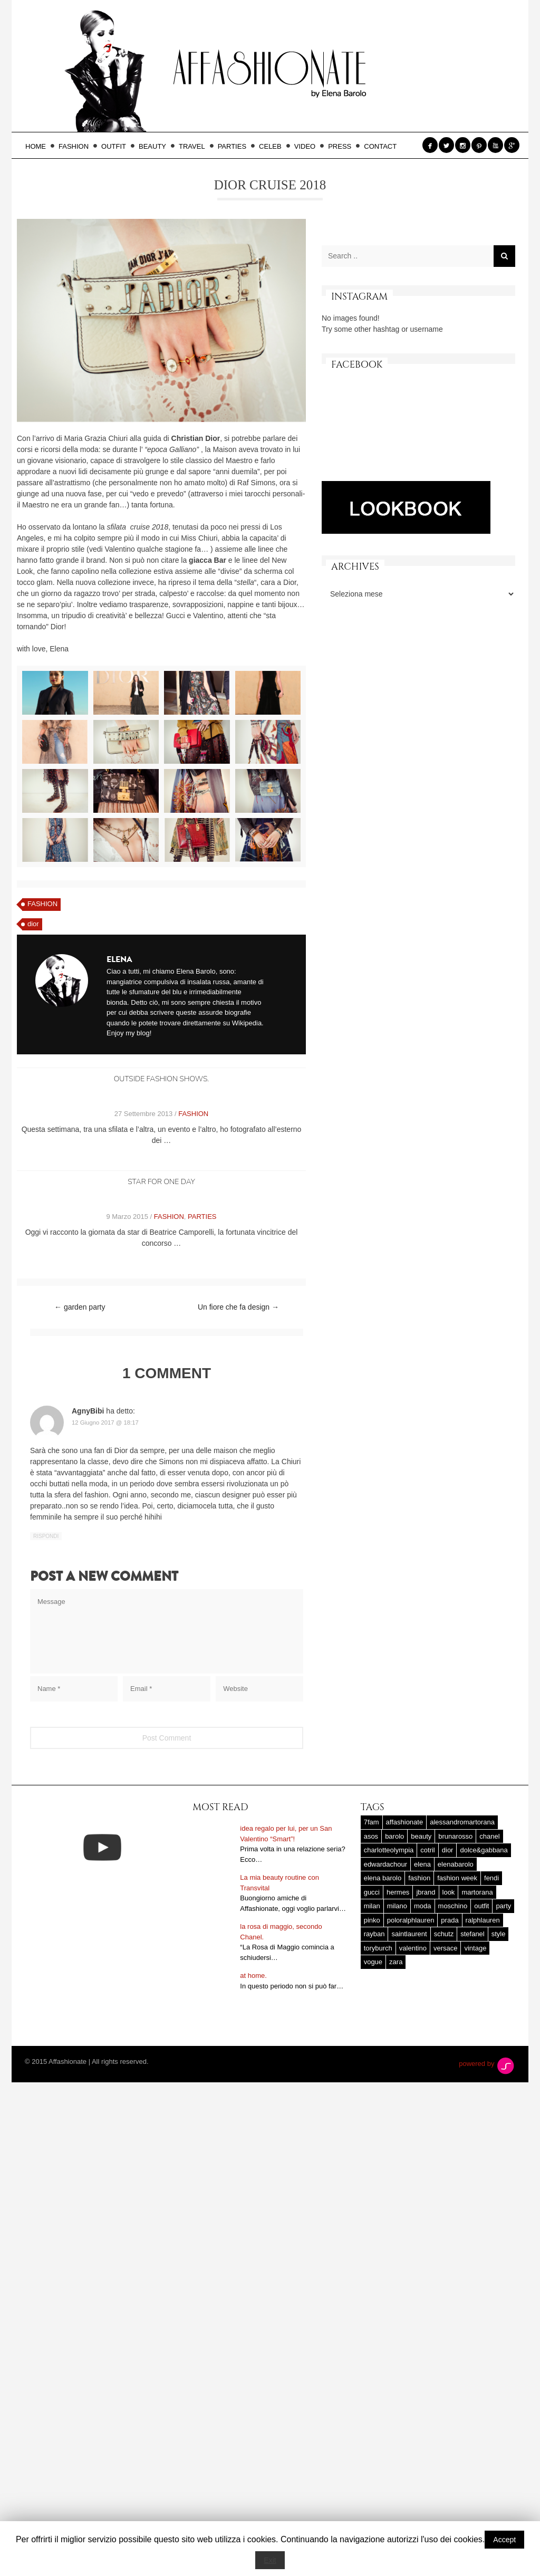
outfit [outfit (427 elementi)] (481, 1947)
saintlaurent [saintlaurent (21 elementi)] (409, 1975)
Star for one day (161, 1182)
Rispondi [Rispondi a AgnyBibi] (46, 1536)
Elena (119, 959)
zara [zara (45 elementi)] (395, 2003)
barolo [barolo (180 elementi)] (394, 1877)
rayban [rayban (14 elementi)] (374, 1975)
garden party (79, 1307)
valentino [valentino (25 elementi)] (413, 1989)
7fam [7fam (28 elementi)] (371, 1863)
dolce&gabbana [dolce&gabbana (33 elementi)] (483, 1891)
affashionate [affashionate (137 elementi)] (404, 1863)
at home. (253, 2017)
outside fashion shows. (161, 1079)
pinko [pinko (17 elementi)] (372, 1961)
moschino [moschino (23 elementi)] (453, 1947)
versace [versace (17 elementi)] (445, 1989)
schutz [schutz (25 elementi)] (444, 1975)
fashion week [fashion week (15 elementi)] (457, 1919)
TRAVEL (195, 146)
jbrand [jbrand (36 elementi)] (425, 1933)
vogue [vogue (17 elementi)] (373, 2003)
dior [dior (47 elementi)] (448, 1891)
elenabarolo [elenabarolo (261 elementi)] (456, 1905)
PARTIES (235, 146)
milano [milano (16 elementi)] (397, 1947)
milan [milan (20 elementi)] (372, 1947)
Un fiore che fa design (238, 1307)
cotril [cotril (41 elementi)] (427, 1891)
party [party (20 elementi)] (503, 1947)
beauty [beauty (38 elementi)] (421, 1877)
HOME (38, 146)
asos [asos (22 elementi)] (371, 1877)
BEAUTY (155, 146)
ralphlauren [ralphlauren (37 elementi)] (483, 1961)
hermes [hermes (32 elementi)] (398, 1933)
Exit (270, 2560)
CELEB (273, 146)
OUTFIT (116, 146)
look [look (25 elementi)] (448, 1933)
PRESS (343, 146)
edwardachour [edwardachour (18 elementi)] (385, 1905)
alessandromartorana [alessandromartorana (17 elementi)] (462, 1863)
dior (33, 924)
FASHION (77, 146)
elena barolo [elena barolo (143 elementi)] (383, 1919)
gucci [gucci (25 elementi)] (372, 1933)
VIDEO (308, 146)
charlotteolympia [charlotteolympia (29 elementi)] (389, 1891)
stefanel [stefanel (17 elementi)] (472, 1975)
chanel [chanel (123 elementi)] (489, 1877)
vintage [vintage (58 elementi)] (475, 1989)
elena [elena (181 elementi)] (422, 1905)
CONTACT (380, 146)
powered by (487, 2105)
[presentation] (110, 1732)
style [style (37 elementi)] (498, 1975)
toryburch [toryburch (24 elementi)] (378, 1989)
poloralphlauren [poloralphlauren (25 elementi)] (411, 1961)
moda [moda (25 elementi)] (422, 1947)
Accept (504, 2539)
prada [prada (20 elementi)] (449, 1961)
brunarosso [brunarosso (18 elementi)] (455, 1877)
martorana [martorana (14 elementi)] (477, 1933)
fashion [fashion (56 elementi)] (419, 1919)
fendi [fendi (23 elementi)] (491, 1919)
